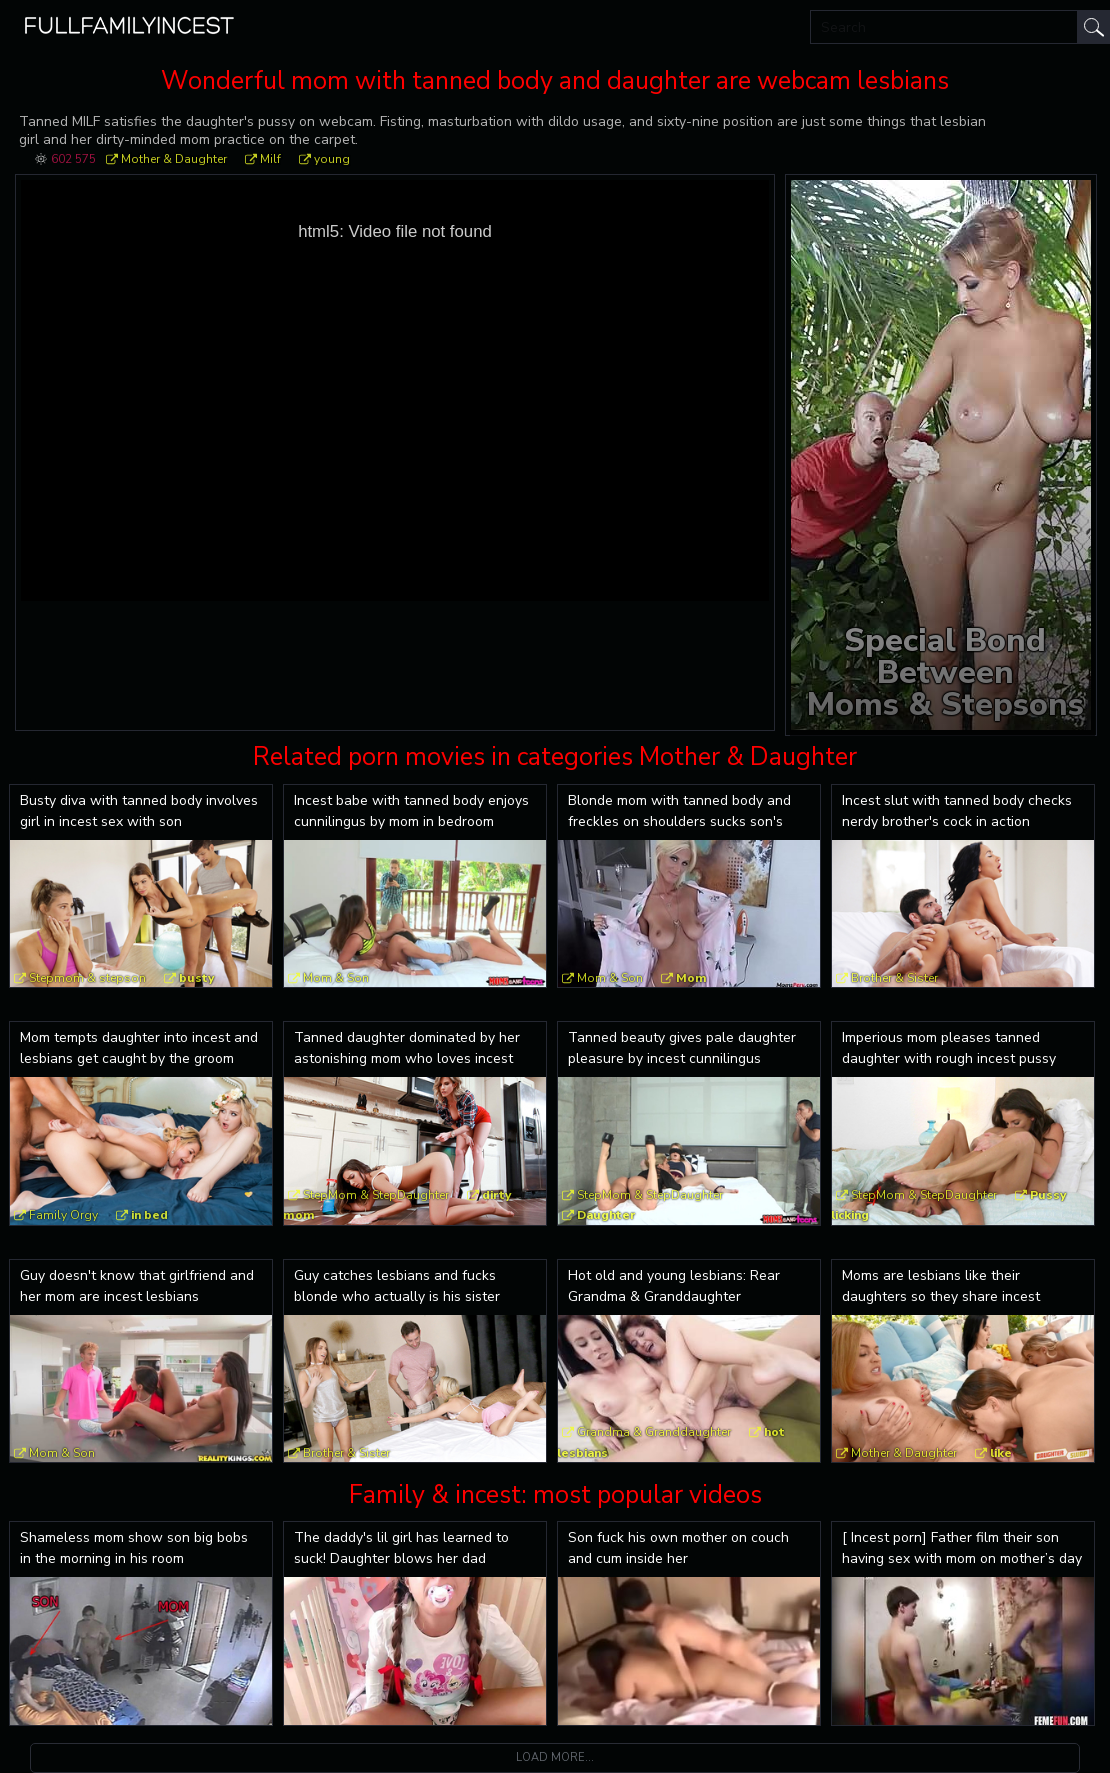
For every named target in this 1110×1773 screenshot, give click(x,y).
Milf (270, 159)
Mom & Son (336, 978)
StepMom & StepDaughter (376, 1195)
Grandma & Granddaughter (654, 1432)
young (332, 159)
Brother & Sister (894, 978)
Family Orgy (63, 1215)
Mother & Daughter (174, 159)
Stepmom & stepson (87, 978)
